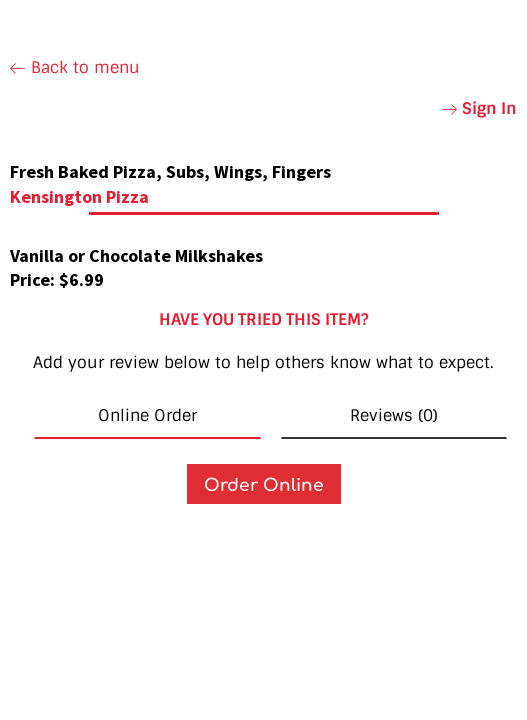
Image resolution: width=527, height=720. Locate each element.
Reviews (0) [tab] (394, 415)
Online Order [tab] (147, 415)
